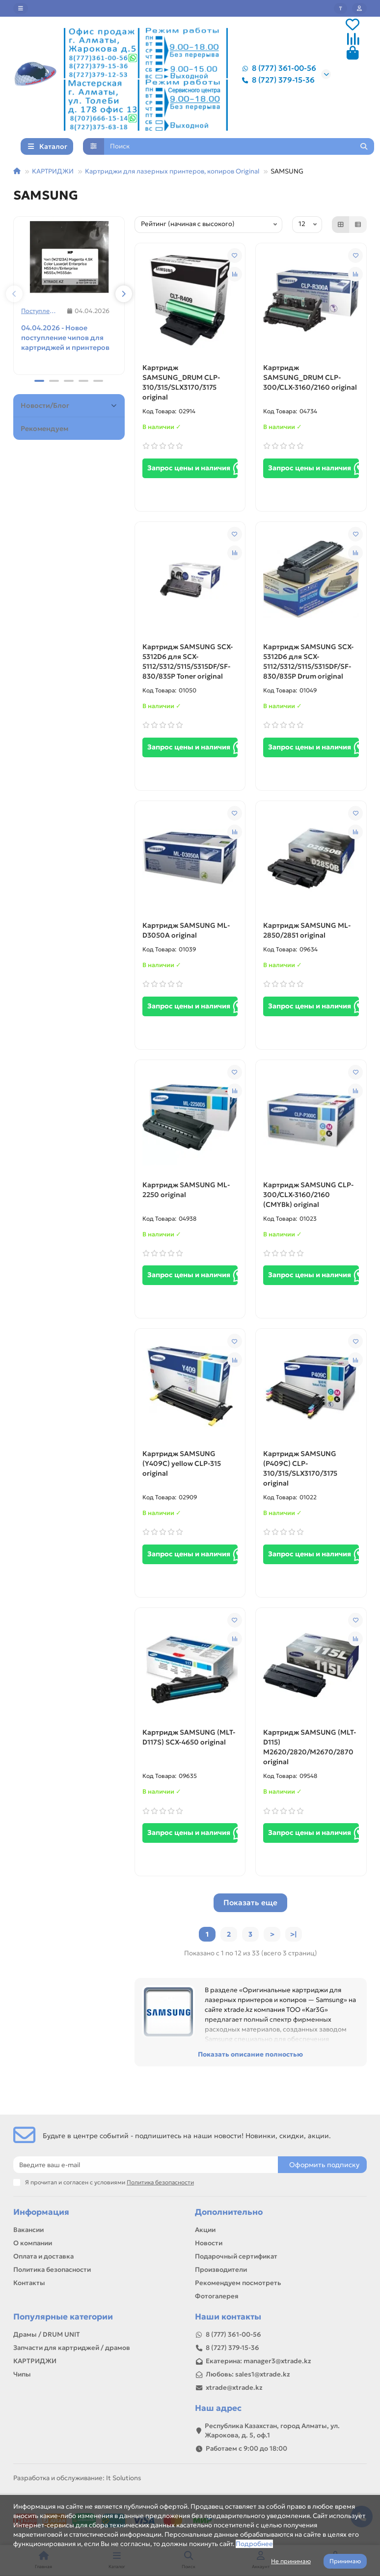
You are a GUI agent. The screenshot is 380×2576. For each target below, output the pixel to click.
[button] (14, 310)
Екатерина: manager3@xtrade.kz (258, 2361)
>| (293, 1950)
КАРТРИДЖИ (53, 187)
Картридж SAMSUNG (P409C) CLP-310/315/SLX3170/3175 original (300, 1484)
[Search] (239, 162)
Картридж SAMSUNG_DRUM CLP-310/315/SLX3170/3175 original (181, 398)
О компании (32, 2243)
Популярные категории (63, 2317)
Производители (221, 2270)
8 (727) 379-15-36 (276, 81)
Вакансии (28, 2230)
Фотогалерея (217, 2296)
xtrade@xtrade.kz (234, 2387)
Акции (205, 2230)
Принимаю (345, 2561)
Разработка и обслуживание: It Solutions (77, 2478)
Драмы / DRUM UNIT (46, 2334)
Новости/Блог (70, 422)
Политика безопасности (52, 2270)
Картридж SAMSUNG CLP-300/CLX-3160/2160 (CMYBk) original (308, 1211)
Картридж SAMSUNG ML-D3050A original (186, 946)
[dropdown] (20, 8)
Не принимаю (291, 2561)
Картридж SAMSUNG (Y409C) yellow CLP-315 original (181, 1479)
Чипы (22, 2374)
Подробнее (254, 2544)
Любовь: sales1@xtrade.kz (248, 2374)
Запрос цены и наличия (192, 484)
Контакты (29, 2283)
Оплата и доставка (43, 2257)
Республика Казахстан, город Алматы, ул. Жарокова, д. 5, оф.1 (272, 2430)
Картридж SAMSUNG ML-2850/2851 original (307, 946)
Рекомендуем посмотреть (238, 2283)
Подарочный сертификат (236, 2257)
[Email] (145, 2165)
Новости (208, 2243)
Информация (41, 2212)
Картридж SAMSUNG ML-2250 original (186, 1206)
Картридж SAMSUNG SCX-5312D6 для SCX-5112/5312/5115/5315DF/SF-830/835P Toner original (187, 677)
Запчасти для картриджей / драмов (71, 2348)
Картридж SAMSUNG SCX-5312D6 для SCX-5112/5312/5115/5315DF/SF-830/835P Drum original (308, 677)
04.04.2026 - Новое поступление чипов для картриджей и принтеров (65, 354)
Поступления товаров (40, 327)
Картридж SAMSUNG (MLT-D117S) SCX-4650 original (188, 1754)
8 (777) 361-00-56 (277, 69)
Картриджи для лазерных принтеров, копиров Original (172, 187)
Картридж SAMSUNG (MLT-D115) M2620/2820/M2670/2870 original (309, 1764)
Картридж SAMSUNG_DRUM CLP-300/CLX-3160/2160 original (310, 393)
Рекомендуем (44, 444)
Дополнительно (229, 2212)
